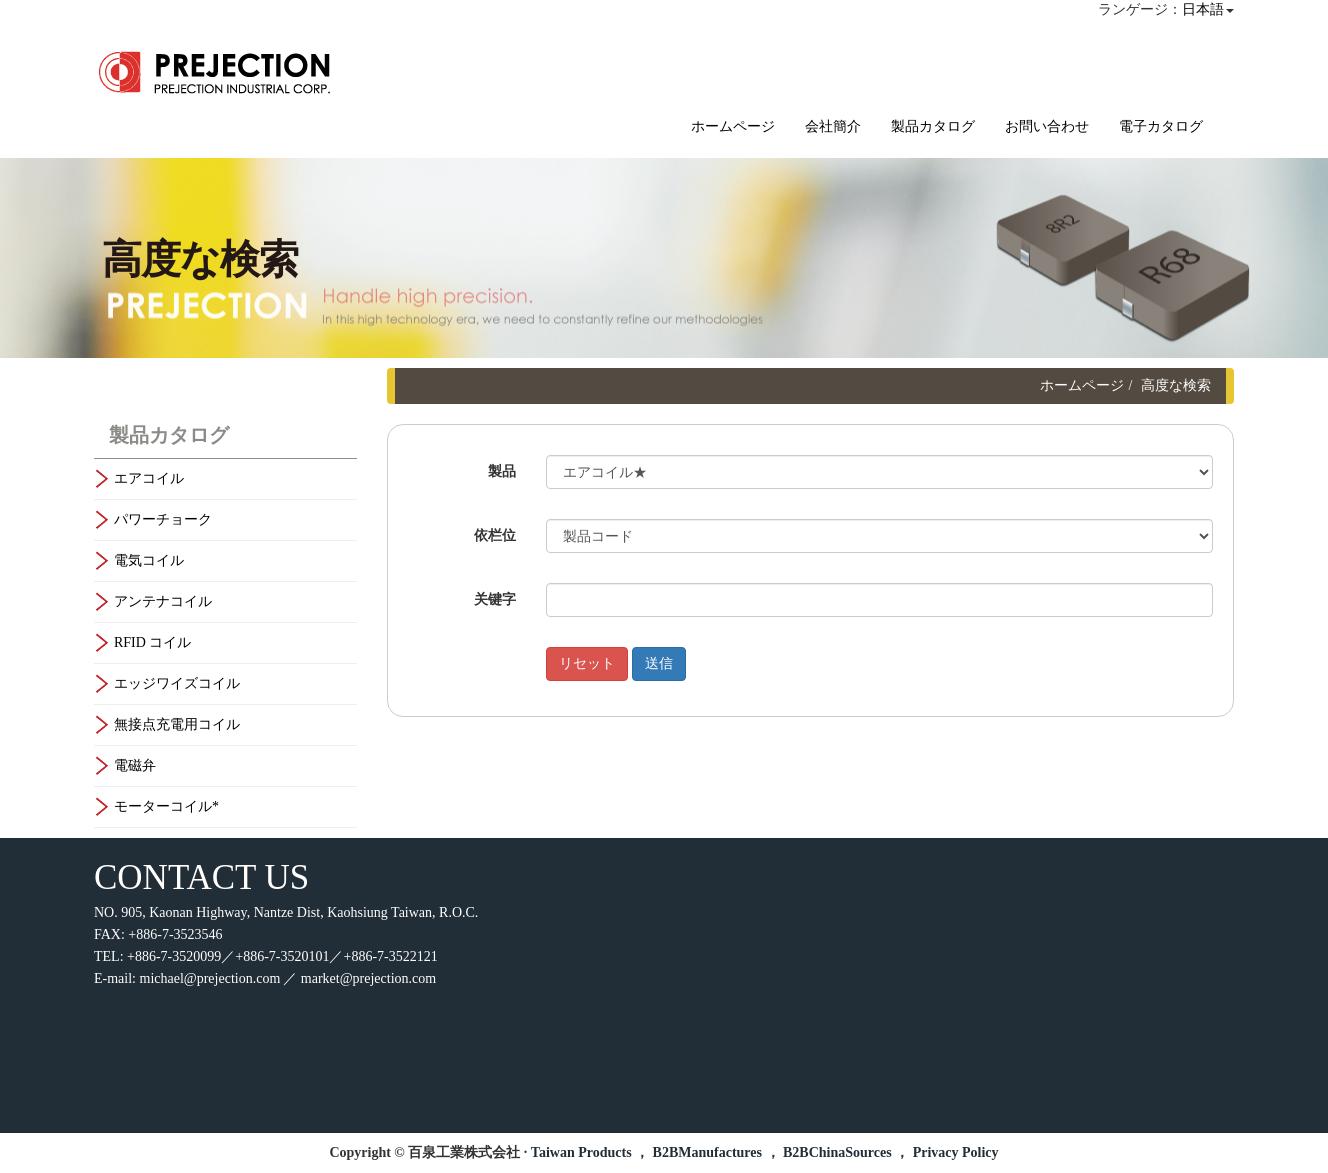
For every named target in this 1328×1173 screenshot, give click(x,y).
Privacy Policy (956, 1152)
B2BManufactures (707, 1152)
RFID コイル (152, 642)
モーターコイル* (166, 806)
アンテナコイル (163, 601)
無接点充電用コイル (177, 724)
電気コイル (149, 560)
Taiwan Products (581, 1152)
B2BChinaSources (837, 1152)
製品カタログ (933, 126)
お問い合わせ (1047, 126)
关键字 (495, 599)
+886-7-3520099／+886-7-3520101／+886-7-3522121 (282, 956)
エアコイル (149, 478)
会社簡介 (833, 126)
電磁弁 (135, 765)
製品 (502, 471)
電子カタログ (1161, 126)
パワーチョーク (163, 519)
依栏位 (495, 535)
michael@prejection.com (210, 978)
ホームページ (733, 126)
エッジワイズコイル (177, 683)
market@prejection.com (368, 978)
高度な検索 (1176, 385)
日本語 (1203, 9)
